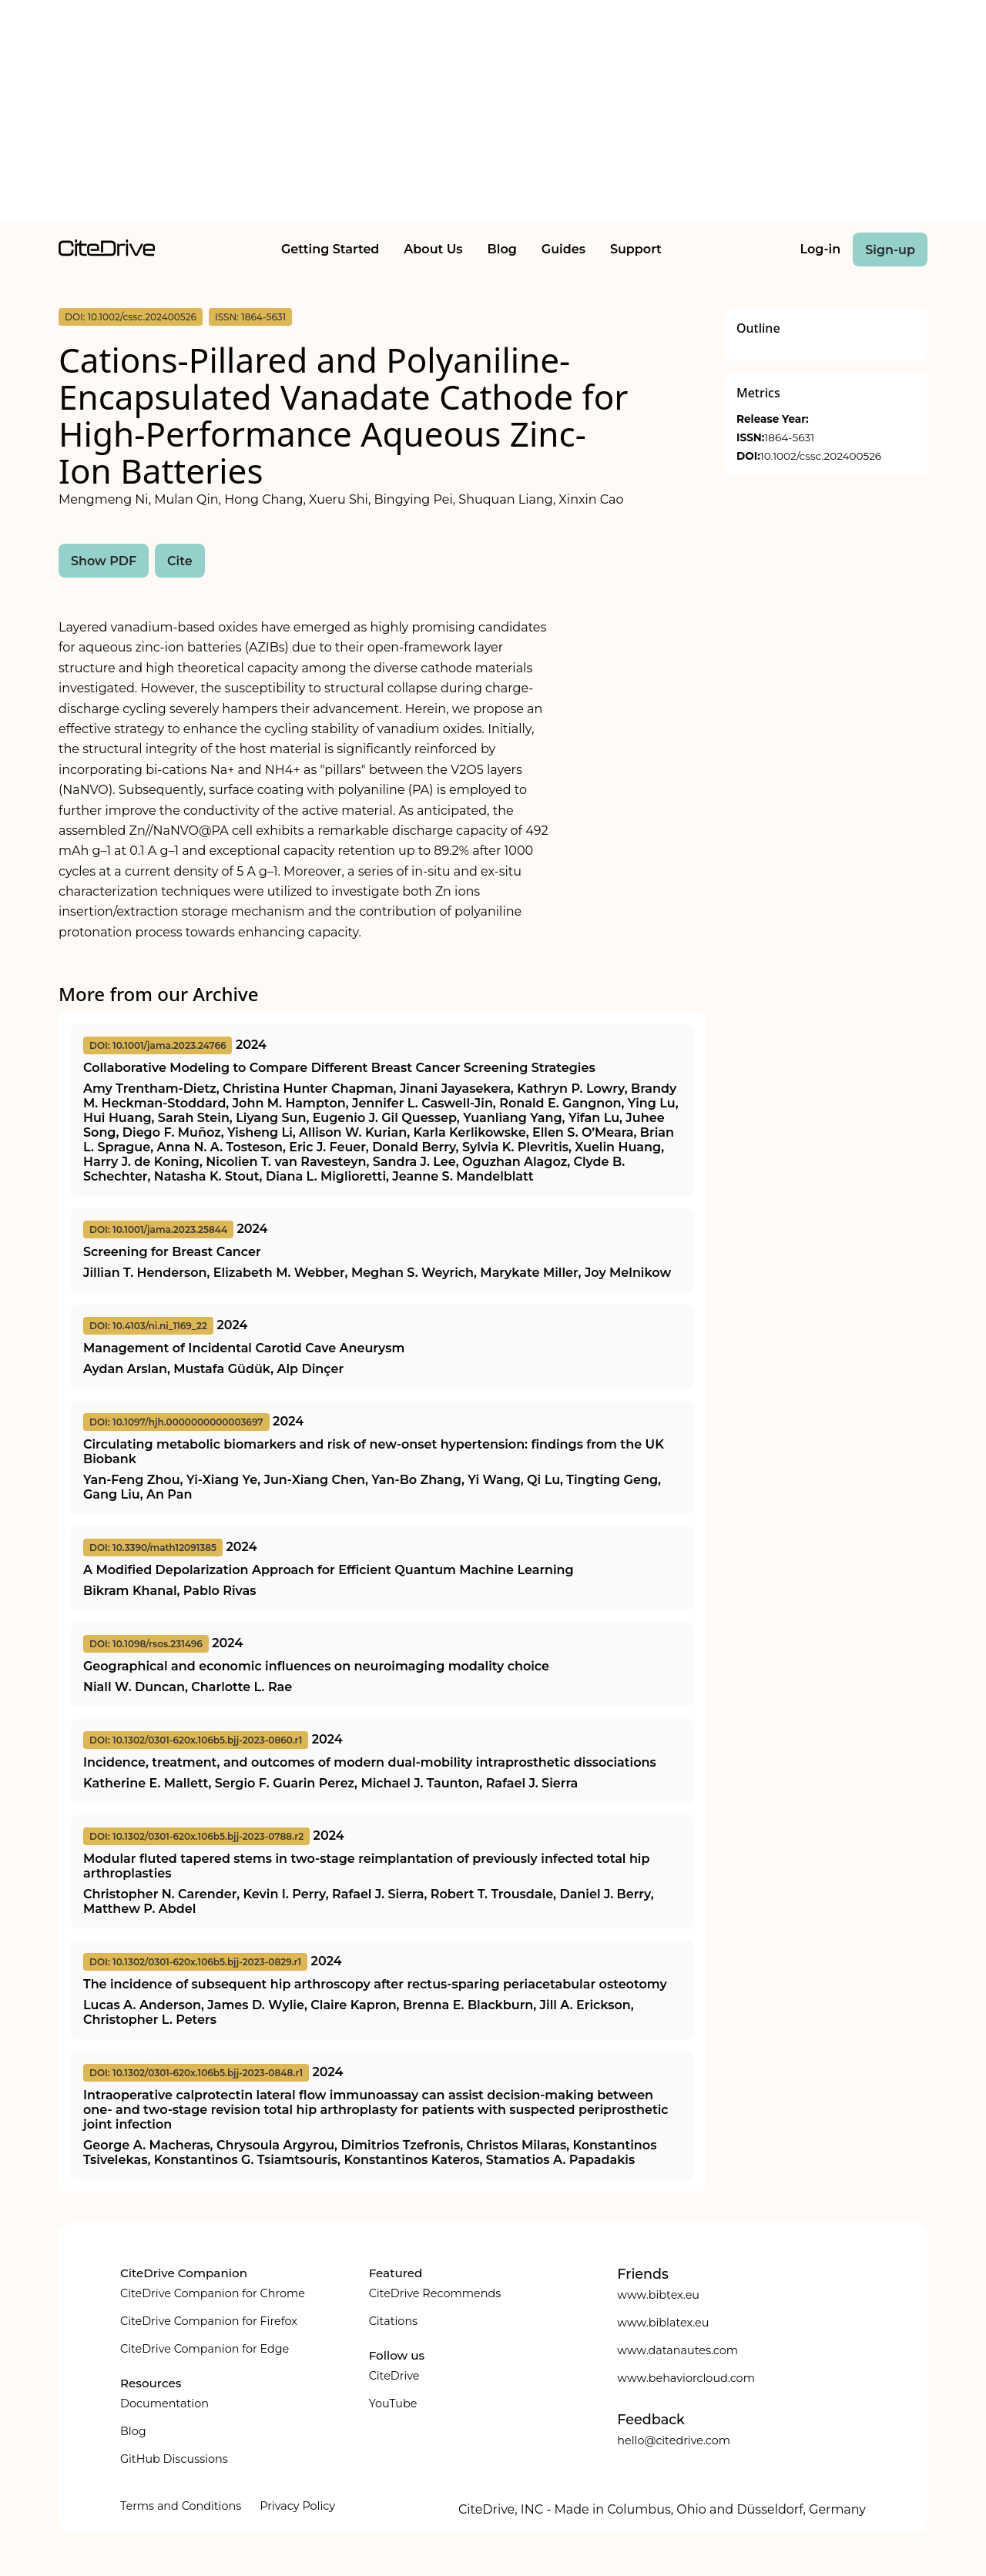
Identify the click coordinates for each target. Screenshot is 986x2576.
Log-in (820, 249)
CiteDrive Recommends (435, 2293)
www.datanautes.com (677, 2350)
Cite (180, 561)
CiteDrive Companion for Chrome (212, 2293)
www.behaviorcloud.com (686, 2378)
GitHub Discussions (174, 2459)
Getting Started (330, 249)
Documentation (164, 2403)
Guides (563, 249)
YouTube (393, 2403)
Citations (393, 2321)
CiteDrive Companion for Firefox (208, 2321)
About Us (433, 249)
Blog (502, 249)
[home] (107, 252)
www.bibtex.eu (658, 2295)
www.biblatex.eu (663, 2323)
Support (636, 249)
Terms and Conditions (180, 2506)
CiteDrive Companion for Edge (204, 2349)
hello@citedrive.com (673, 2440)
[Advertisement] (493, 114)
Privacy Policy (297, 2506)
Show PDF (103, 561)
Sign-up (890, 250)
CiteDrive (394, 2376)
